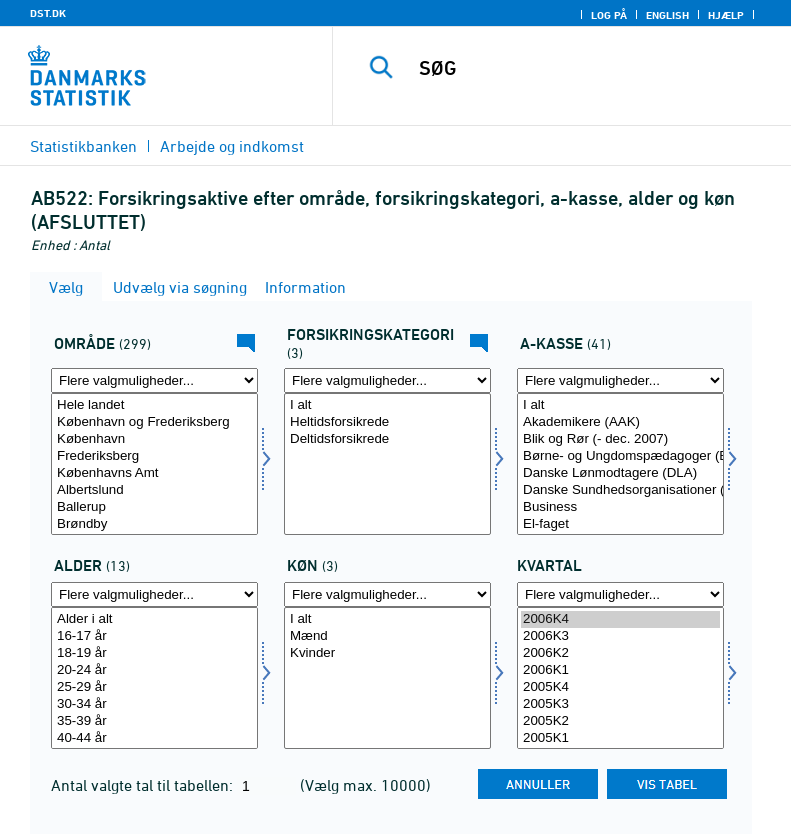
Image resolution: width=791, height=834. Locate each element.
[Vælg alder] (154, 678)
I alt (387, 405)
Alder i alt (154, 619)
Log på (609, 15)
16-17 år (154, 636)
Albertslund (154, 490)
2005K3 (620, 704)
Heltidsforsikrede (387, 422)
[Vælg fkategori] (387, 464)
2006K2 (620, 653)
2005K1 (620, 738)
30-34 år (154, 704)
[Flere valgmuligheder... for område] (154, 380)
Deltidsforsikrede (387, 439)
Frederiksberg (154, 456)
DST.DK (48, 13)
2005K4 (620, 687)
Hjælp (726, 15)
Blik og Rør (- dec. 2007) (620, 439)
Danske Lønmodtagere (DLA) (620, 473)
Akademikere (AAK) (620, 422)
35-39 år (154, 721)
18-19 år (154, 653)
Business (620, 507)
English (667, 15)
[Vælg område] (154, 464)
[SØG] (592, 68)
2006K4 (620, 619)
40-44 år (154, 738)
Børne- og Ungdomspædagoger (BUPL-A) (620, 456)
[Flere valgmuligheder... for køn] (387, 594)
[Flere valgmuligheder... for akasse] (620, 380)
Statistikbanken (83, 146)
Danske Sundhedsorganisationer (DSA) (620, 490)
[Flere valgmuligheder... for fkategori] (387, 380)
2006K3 (620, 636)
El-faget (620, 524)
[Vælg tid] (620, 678)
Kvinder (387, 653)
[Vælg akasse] (620, 464)
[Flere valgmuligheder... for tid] (620, 594)
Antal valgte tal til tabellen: (144, 785)
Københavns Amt (154, 473)
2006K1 (620, 670)
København (154, 439)
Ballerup (154, 507)
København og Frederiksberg (154, 422)
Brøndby (154, 524)
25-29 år (154, 687)
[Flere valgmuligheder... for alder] (154, 594)
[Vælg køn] (387, 678)
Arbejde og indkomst (232, 146)
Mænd (387, 636)
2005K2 (620, 721)
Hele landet (154, 405)
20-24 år (154, 670)
